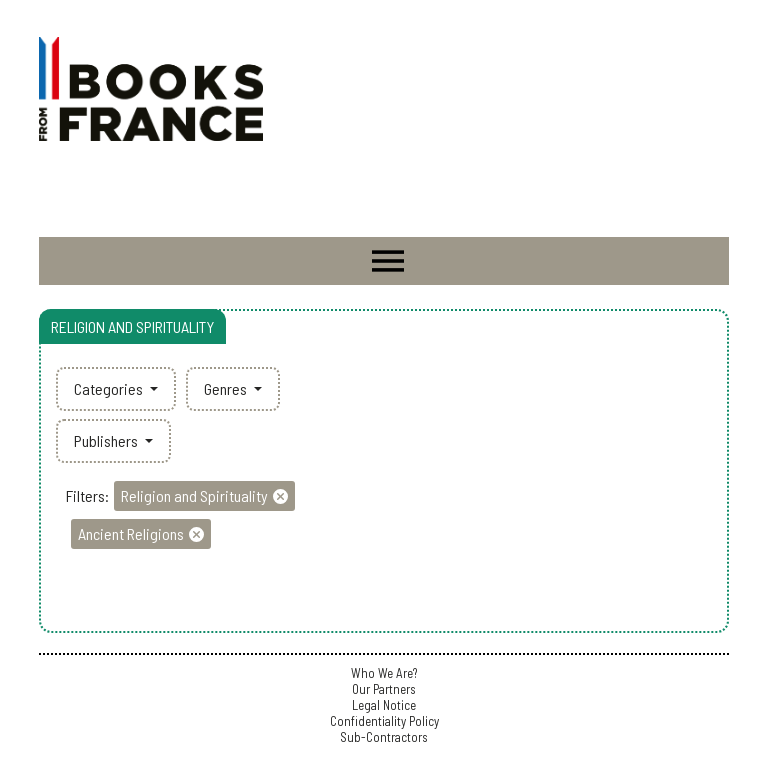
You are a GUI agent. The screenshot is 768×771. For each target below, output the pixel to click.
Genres (227, 388)
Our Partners (384, 689)
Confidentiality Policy (384, 721)
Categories (110, 388)
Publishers (107, 440)
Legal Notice (384, 705)
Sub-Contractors (384, 737)
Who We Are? (384, 673)
